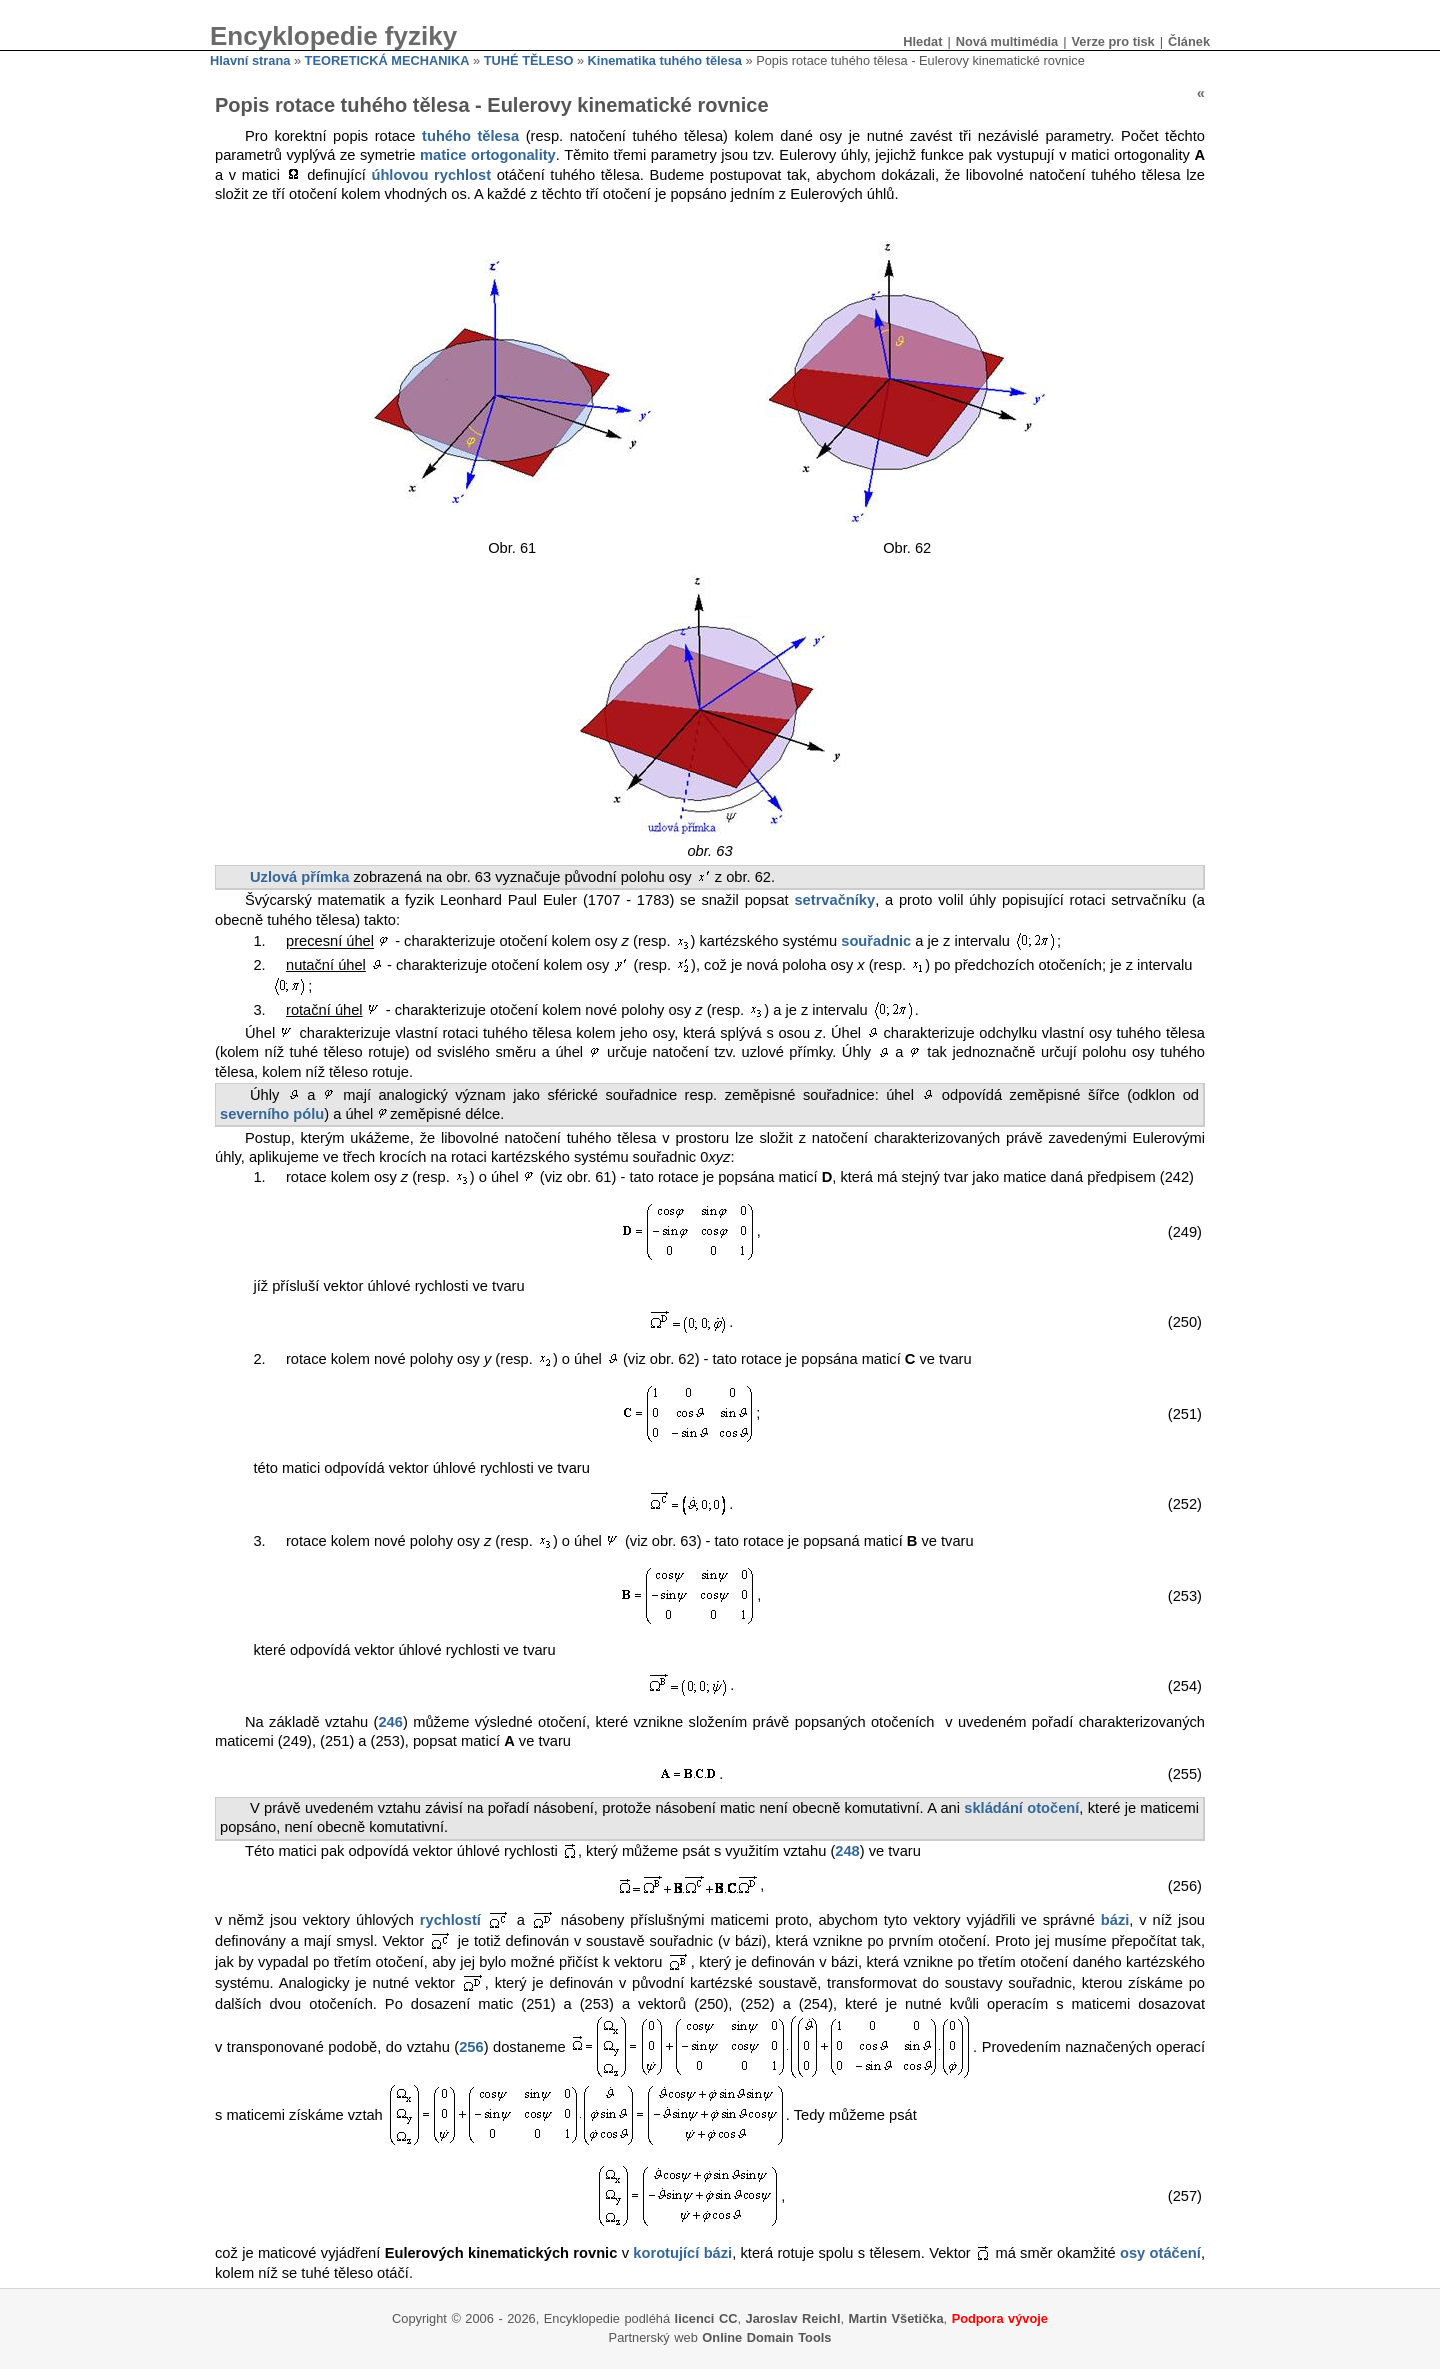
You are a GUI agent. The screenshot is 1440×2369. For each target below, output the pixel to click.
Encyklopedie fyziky (333, 36)
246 (390, 1722)
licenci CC (706, 2318)
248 (847, 1851)
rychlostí (450, 1920)
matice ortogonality (488, 155)
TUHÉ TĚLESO (529, 60)
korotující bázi (682, 2253)
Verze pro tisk (1112, 41)
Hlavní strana (250, 60)
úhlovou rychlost (431, 175)
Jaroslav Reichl (793, 2318)
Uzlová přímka (299, 877)
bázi (1115, 1920)
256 (471, 2047)
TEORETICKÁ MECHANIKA (387, 60)
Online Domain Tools (766, 2337)
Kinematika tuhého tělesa (665, 60)
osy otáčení (1160, 2253)
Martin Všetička (896, 2318)
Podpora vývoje (1000, 2318)
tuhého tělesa (470, 136)
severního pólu (272, 1114)
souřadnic (876, 942)
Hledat (922, 41)
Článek (1189, 41)
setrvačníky (834, 900)
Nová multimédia (1007, 41)
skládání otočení (1021, 1808)
